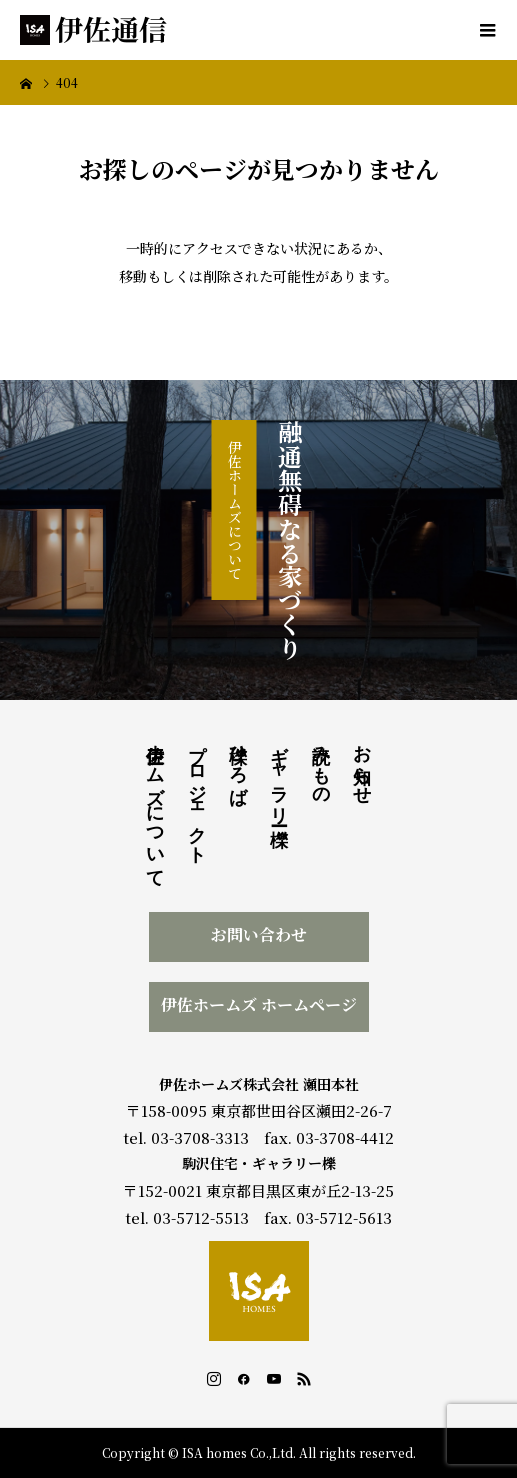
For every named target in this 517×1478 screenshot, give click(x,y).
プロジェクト (197, 794)
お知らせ (362, 764)
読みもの (321, 764)
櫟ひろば (238, 764)
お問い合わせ (259, 934)
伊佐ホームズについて (235, 510)
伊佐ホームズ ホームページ (259, 1004)
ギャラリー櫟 (279, 774)
